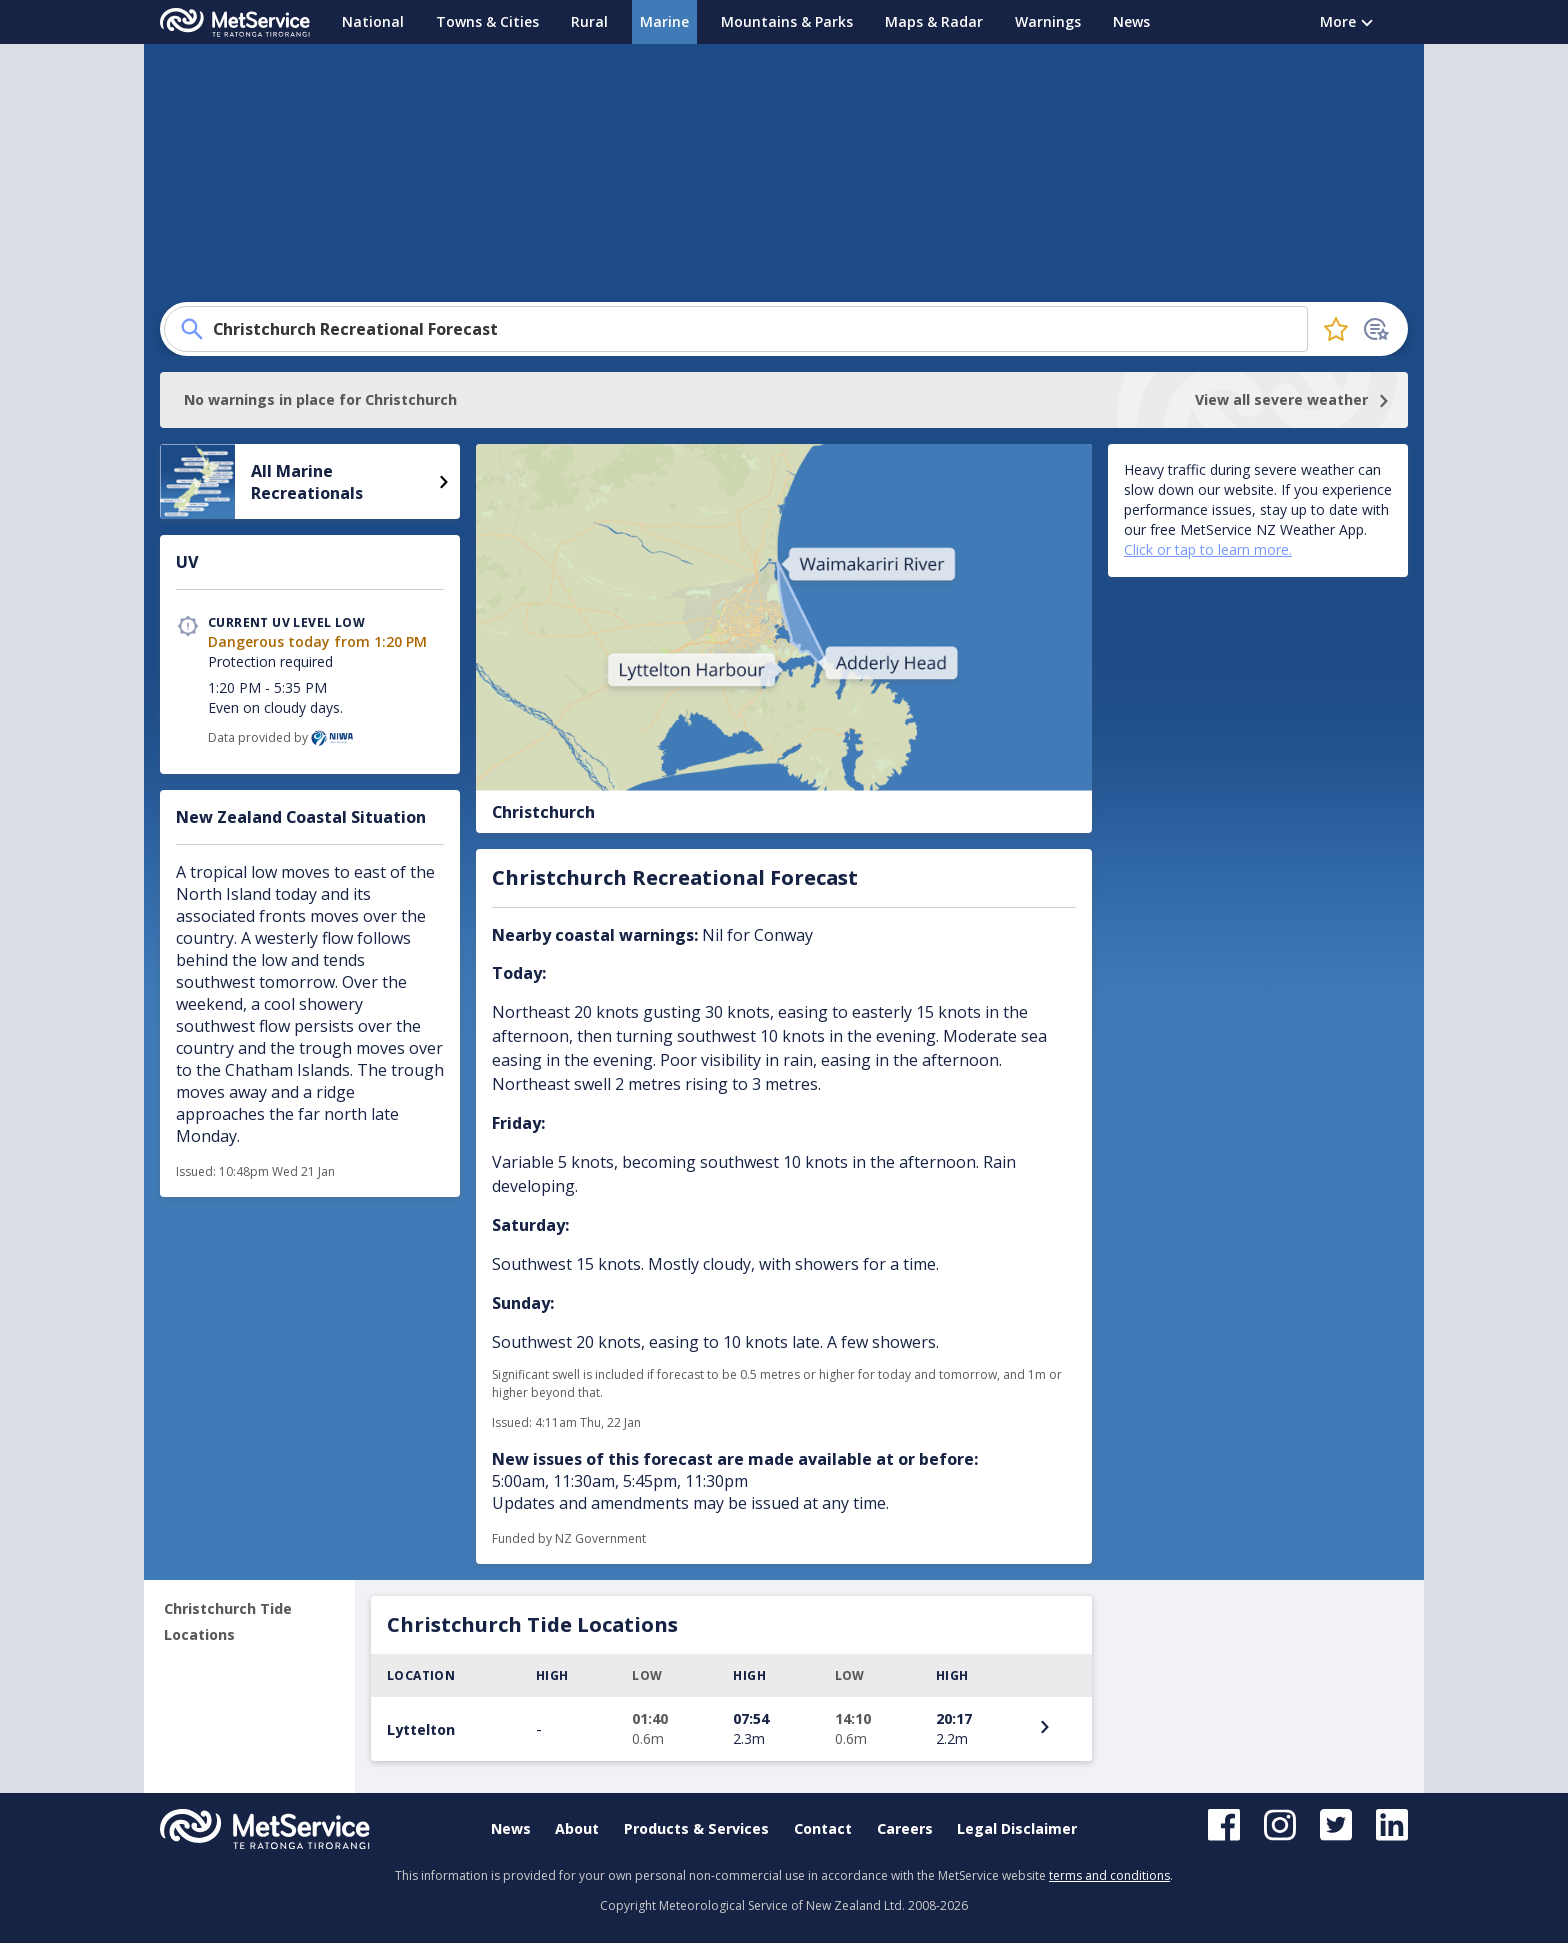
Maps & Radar (934, 21)
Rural (589, 21)
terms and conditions (1109, 1875)
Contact (823, 1828)
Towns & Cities (487, 21)
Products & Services (696, 1828)
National (373, 21)
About (577, 1828)
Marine (664, 21)
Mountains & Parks (787, 21)
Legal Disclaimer (1017, 1828)
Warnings (1048, 21)
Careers (905, 1828)
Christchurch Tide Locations (228, 1621)
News (1131, 21)
